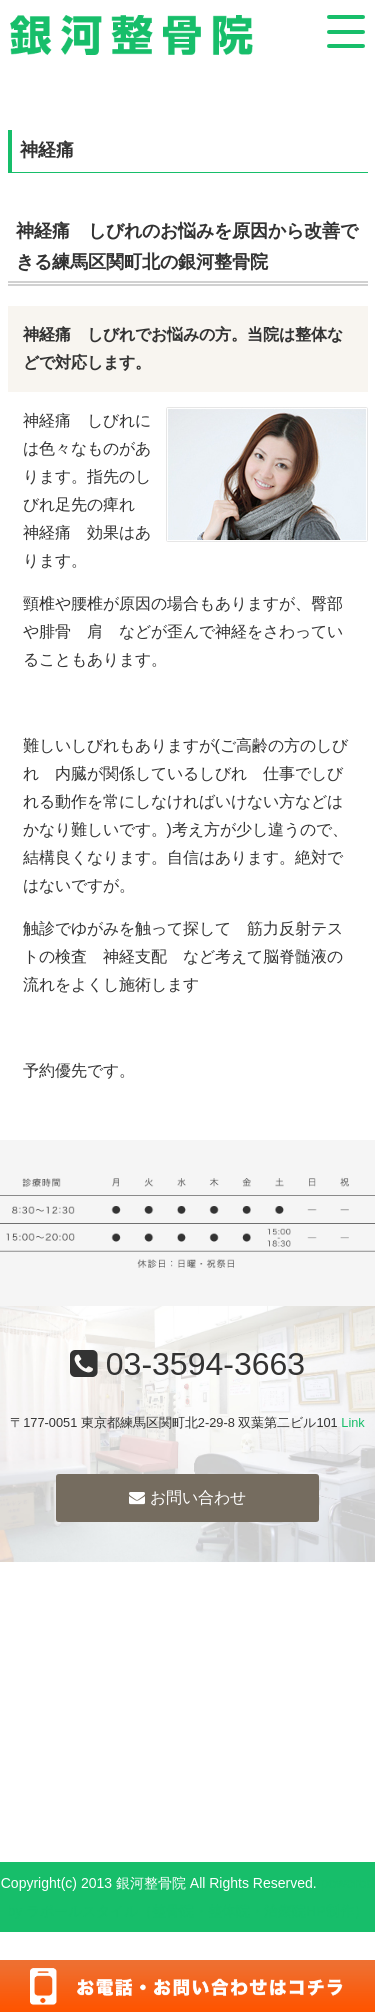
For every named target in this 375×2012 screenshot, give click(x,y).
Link (352, 1422)
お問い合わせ (187, 1497)
